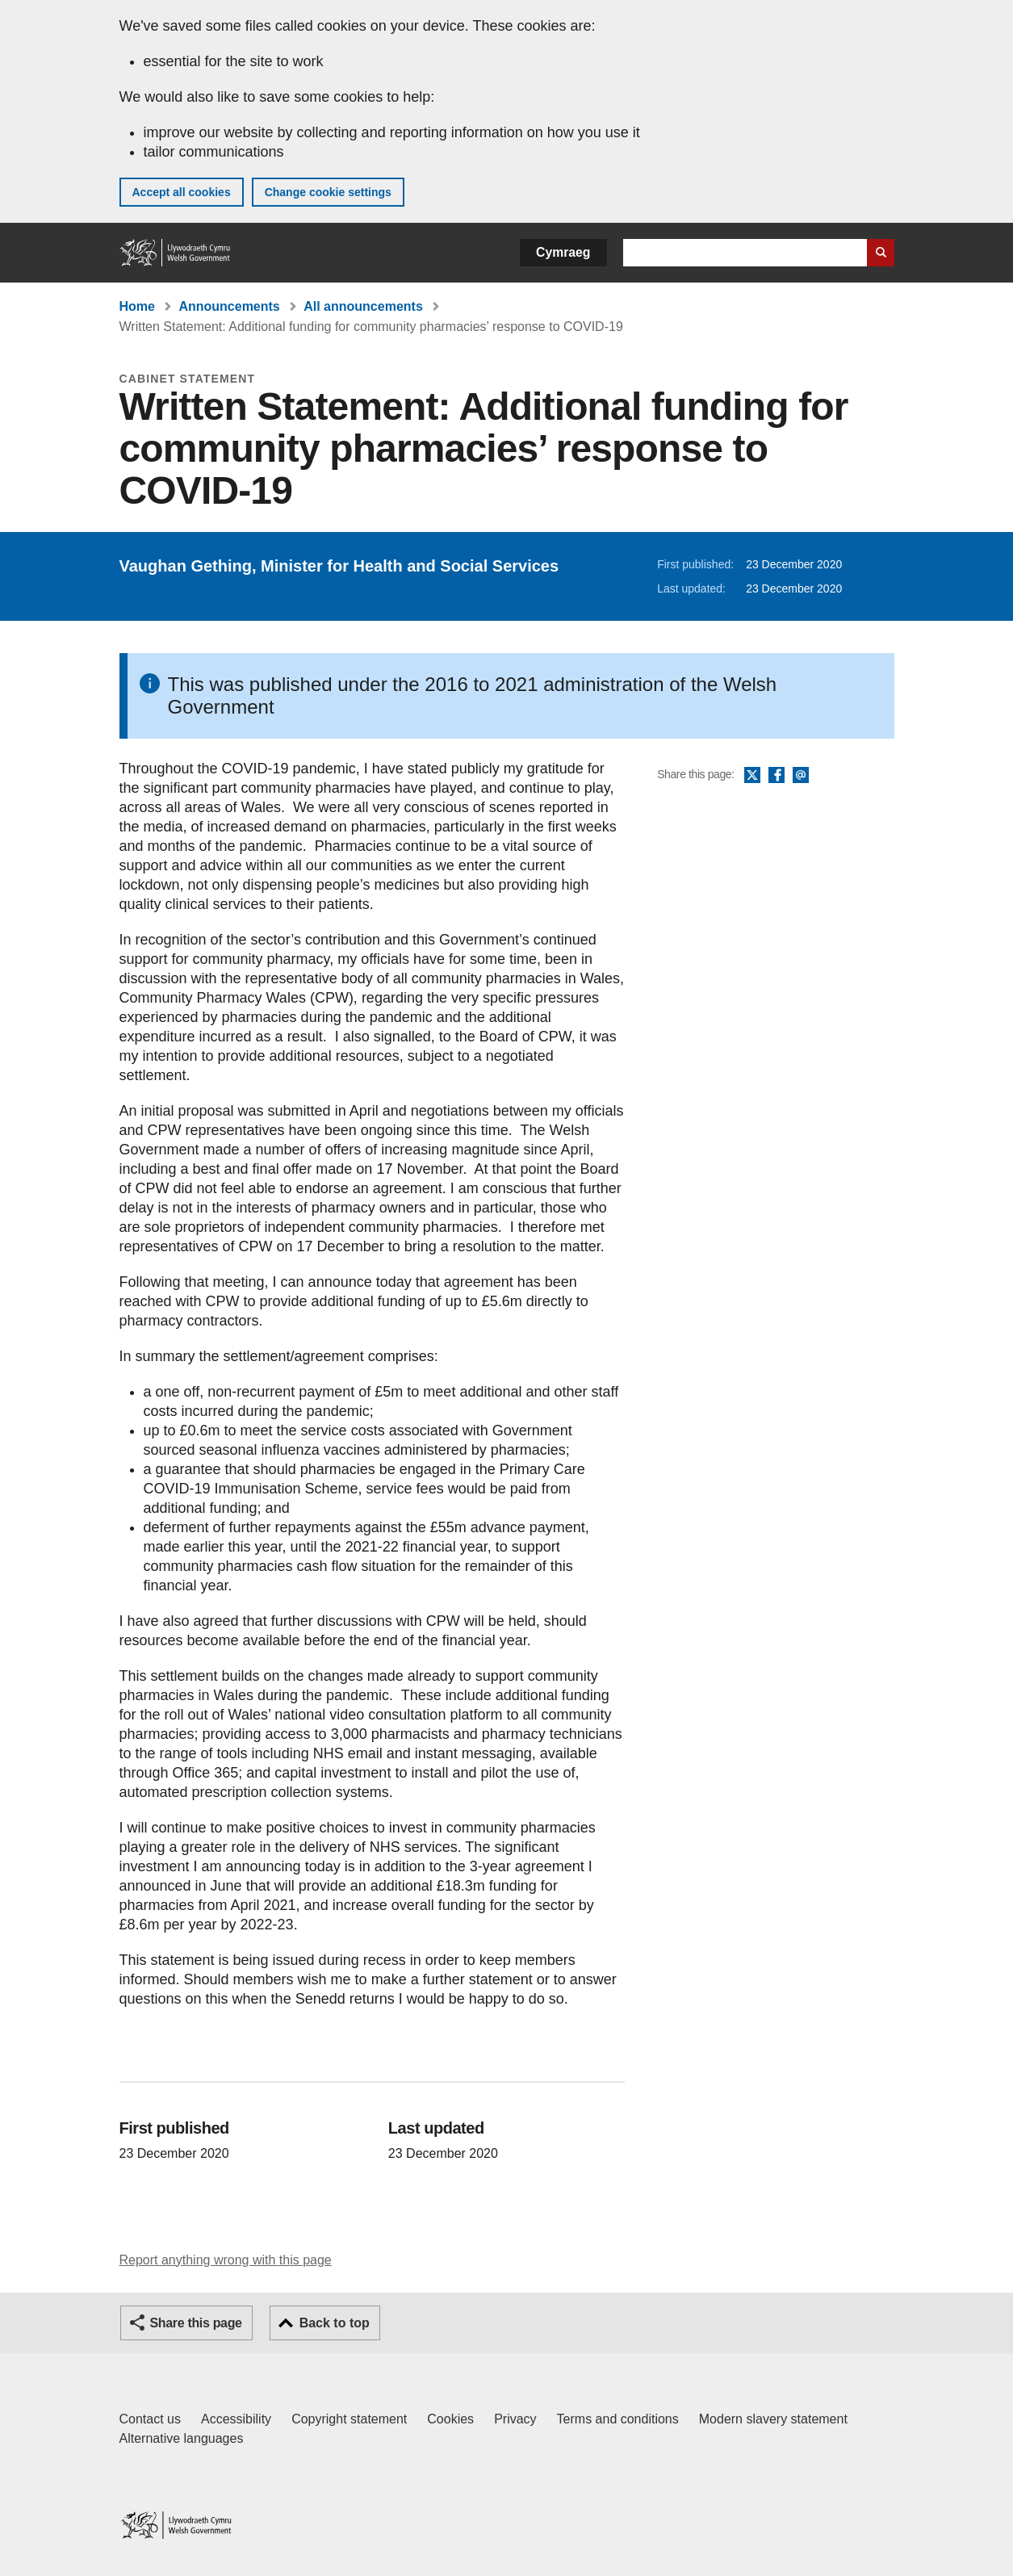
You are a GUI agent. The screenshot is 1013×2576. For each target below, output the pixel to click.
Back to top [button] (334, 2323)
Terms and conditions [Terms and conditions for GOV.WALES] (618, 2419)
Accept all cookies (181, 192)
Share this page (196, 2323)
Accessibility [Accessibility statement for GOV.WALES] (236, 2419)
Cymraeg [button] (563, 252)
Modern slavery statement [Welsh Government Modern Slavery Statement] (773, 2419)
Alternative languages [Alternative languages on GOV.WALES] (181, 2438)
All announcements (363, 306)
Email (801, 776)
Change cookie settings (328, 192)
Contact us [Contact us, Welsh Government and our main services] (150, 2419)
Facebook (776, 776)
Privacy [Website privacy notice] (515, 2419)
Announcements (228, 306)
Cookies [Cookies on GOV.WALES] (450, 2419)
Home (137, 306)
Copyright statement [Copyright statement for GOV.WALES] (349, 2419)
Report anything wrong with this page (225, 2260)
